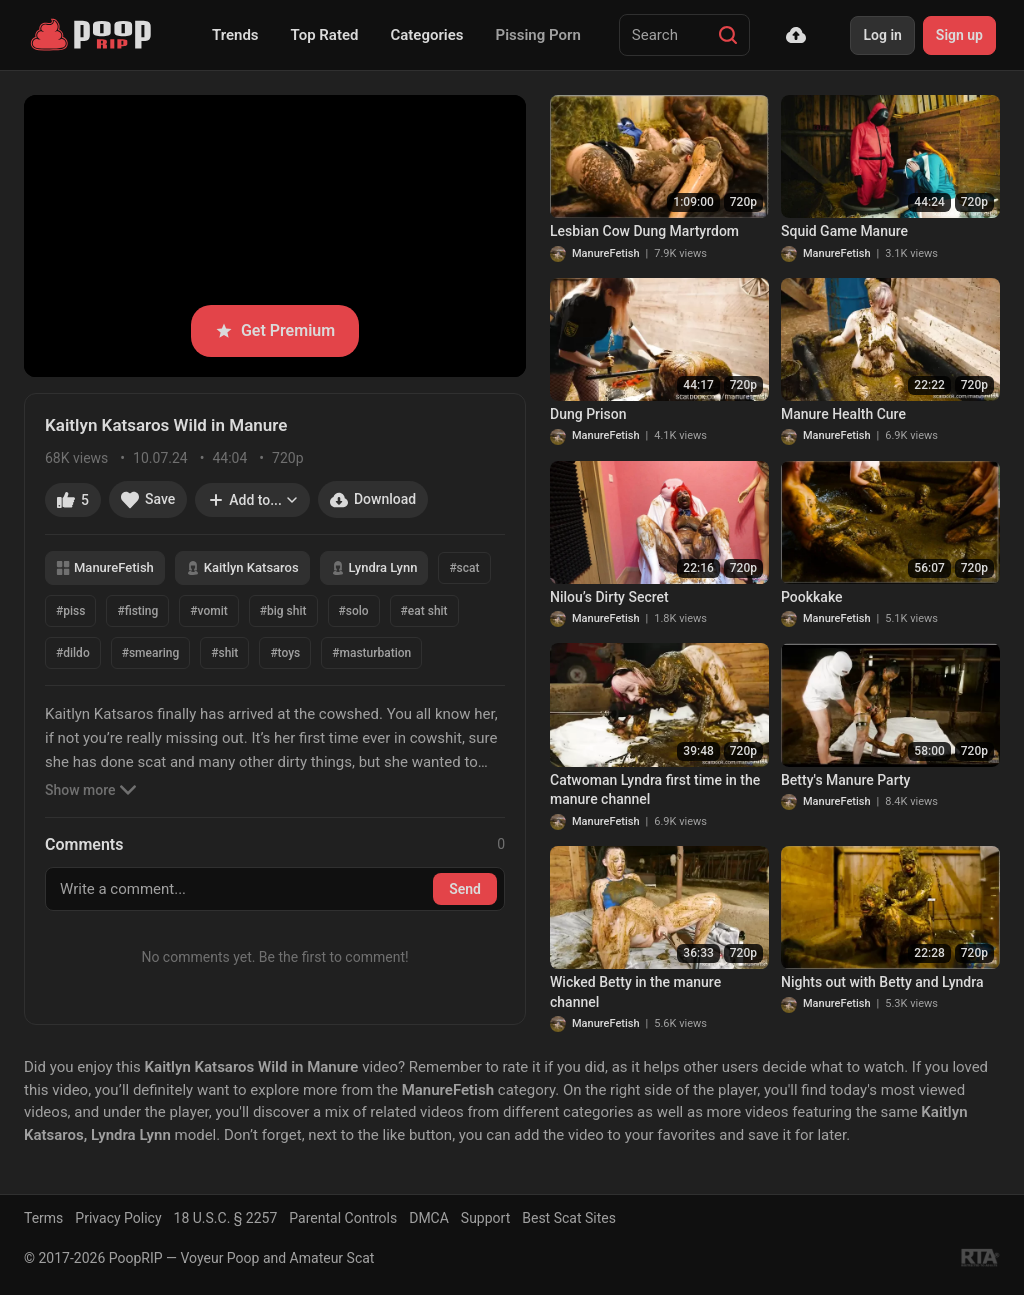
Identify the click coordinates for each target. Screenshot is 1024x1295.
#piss (70, 611)
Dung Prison (588, 414)
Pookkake (812, 597)
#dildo (73, 653)
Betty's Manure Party (845, 780)
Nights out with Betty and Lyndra (882, 982)
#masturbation (371, 653)
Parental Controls (343, 1218)
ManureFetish (105, 567)
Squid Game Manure (844, 231)
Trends (235, 35)
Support (485, 1218)
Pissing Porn (538, 35)
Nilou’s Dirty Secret (609, 597)
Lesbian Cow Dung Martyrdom (644, 231)
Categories (426, 35)
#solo (354, 611)
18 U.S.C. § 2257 (226, 1218)
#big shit (283, 611)
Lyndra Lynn (374, 567)
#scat (464, 568)
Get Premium (275, 330)
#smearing (151, 653)
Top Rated (325, 35)
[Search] (728, 35)
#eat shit (424, 611)
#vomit (208, 611)
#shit (224, 653)
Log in (882, 35)
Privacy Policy (118, 1218)
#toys (285, 653)
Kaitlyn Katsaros (242, 567)
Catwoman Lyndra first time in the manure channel (655, 790)
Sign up (959, 35)
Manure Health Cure (843, 414)
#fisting (137, 611)
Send (465, 889)
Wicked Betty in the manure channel (635, 992)
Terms (43, 1218)
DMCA (429, 1218)
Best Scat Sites (569, 1218)
